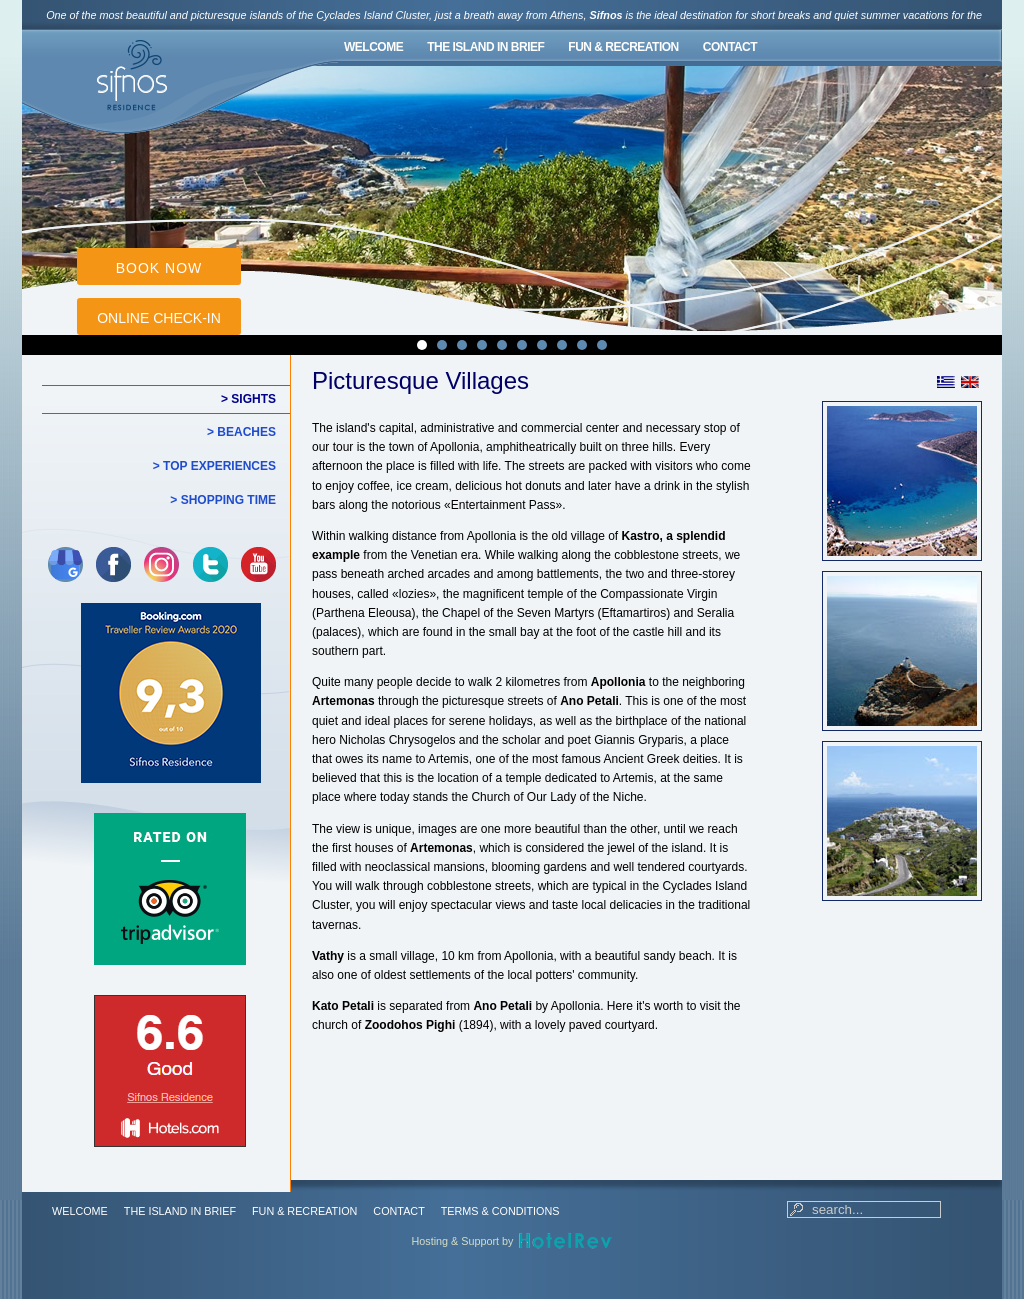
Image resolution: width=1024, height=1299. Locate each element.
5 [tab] (502, 345)
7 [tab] (542, 345)
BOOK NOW (159, 268)
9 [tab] (582, 345)
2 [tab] (442, 345)
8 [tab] (562, 345)
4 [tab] (482, 345)
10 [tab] (602, 345)
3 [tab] (462, 345)
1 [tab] (422, 345)
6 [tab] (522, 345)
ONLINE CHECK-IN (159, 318)
